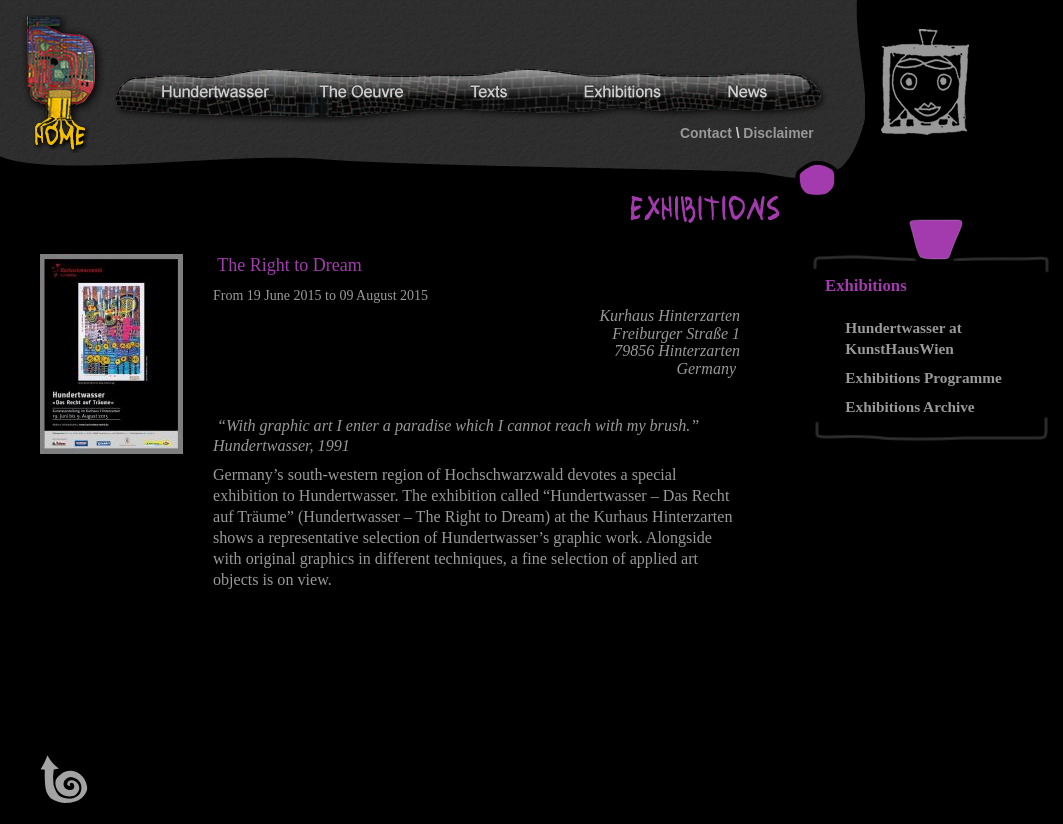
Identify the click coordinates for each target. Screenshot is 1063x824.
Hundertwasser (66, 84)
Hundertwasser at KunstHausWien (903, 338)
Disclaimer (778, 133)
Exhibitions (866, 285)
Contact (706, 133)
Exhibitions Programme (923, 377)
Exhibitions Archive (909, 406)
